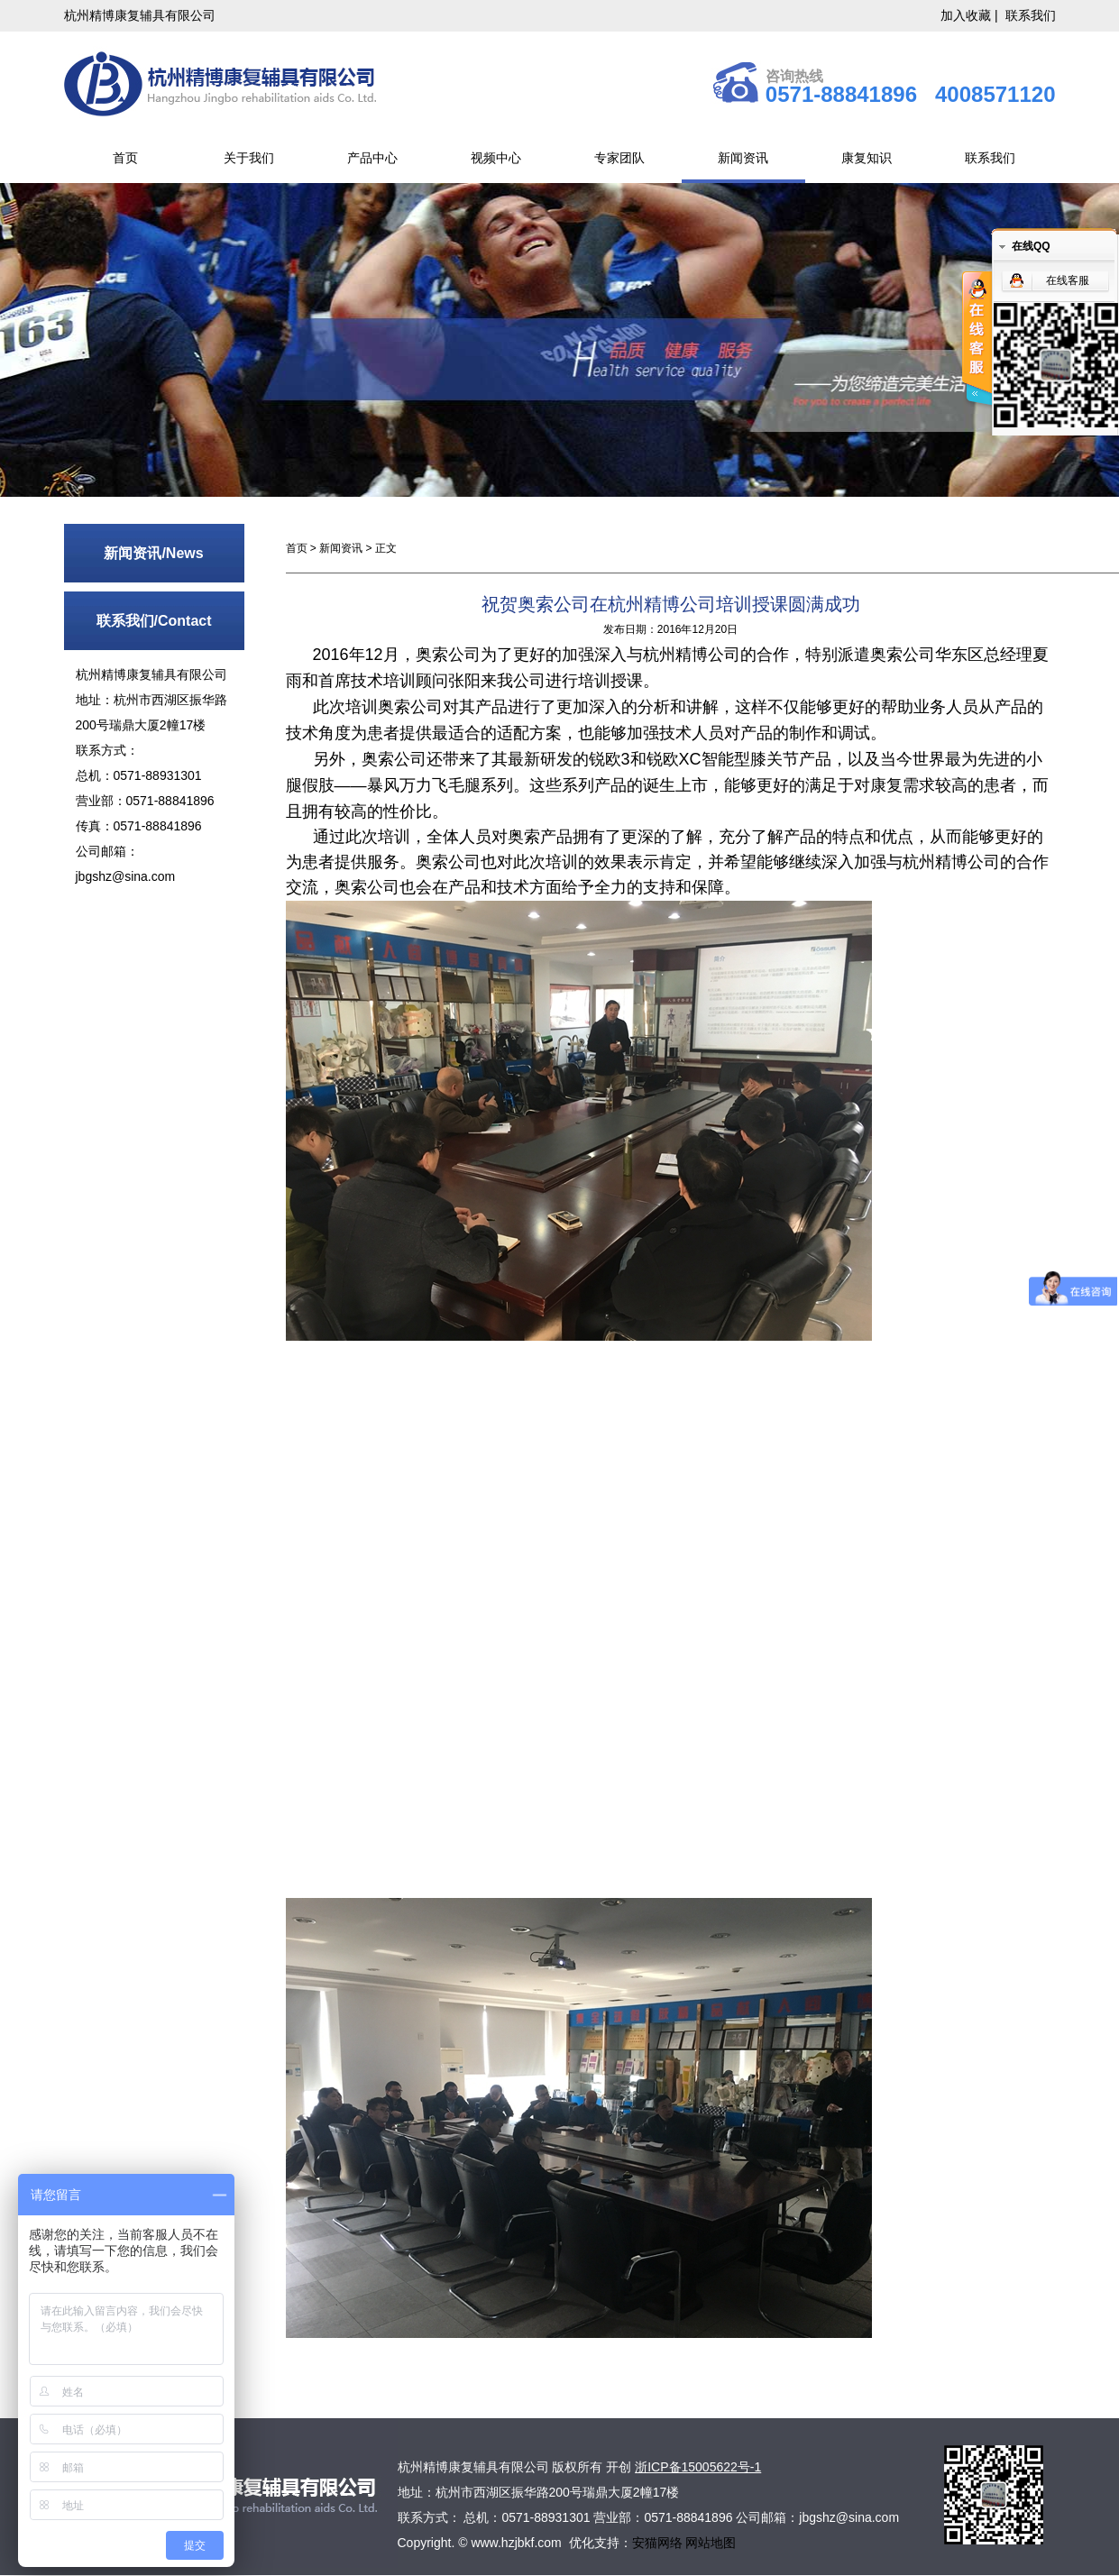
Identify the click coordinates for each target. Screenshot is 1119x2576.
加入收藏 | (970, 15)
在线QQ (1031, 246)
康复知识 (866, 158)
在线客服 (1067, 280)
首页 (125, 158)
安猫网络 (659, 2542)
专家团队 (619, 158)
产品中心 (372, 158)
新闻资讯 (743, 158)
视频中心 (496, 158)
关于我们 (249, 158)
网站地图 (710, 2542)
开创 (618, 2467)
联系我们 (1030, 15)
